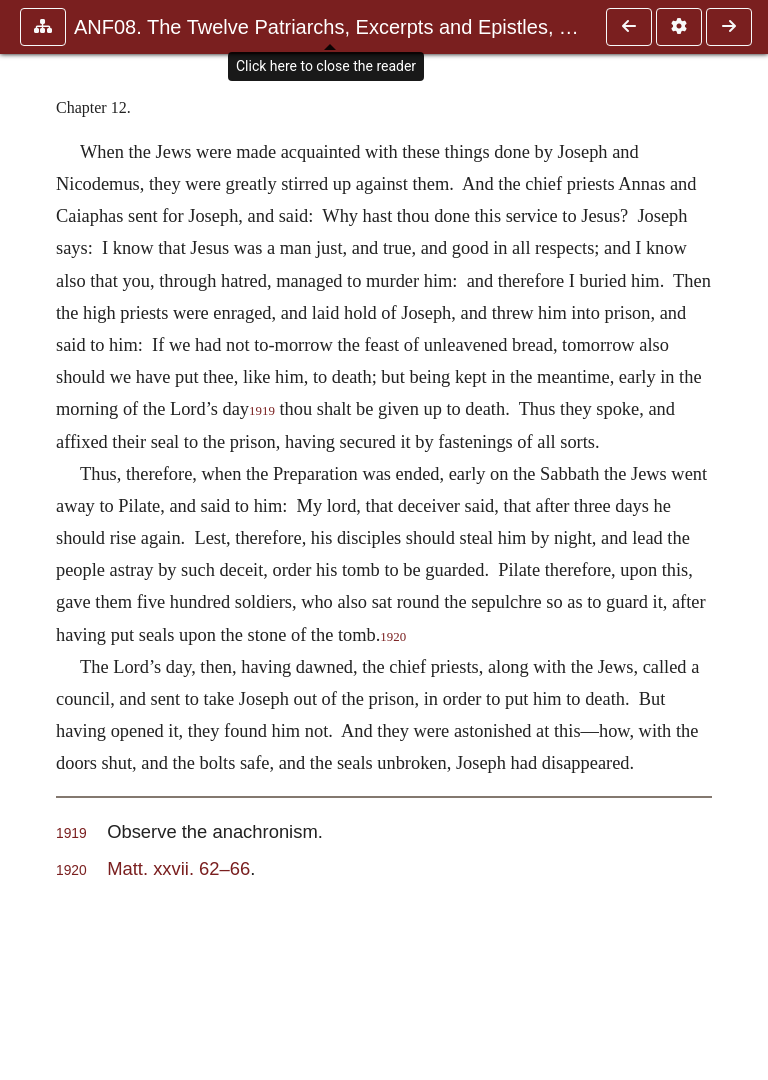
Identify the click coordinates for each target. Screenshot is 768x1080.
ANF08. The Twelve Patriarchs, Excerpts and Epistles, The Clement (330, 27)
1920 (393, 637)
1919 (262, 411)
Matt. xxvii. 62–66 (178, 868)
